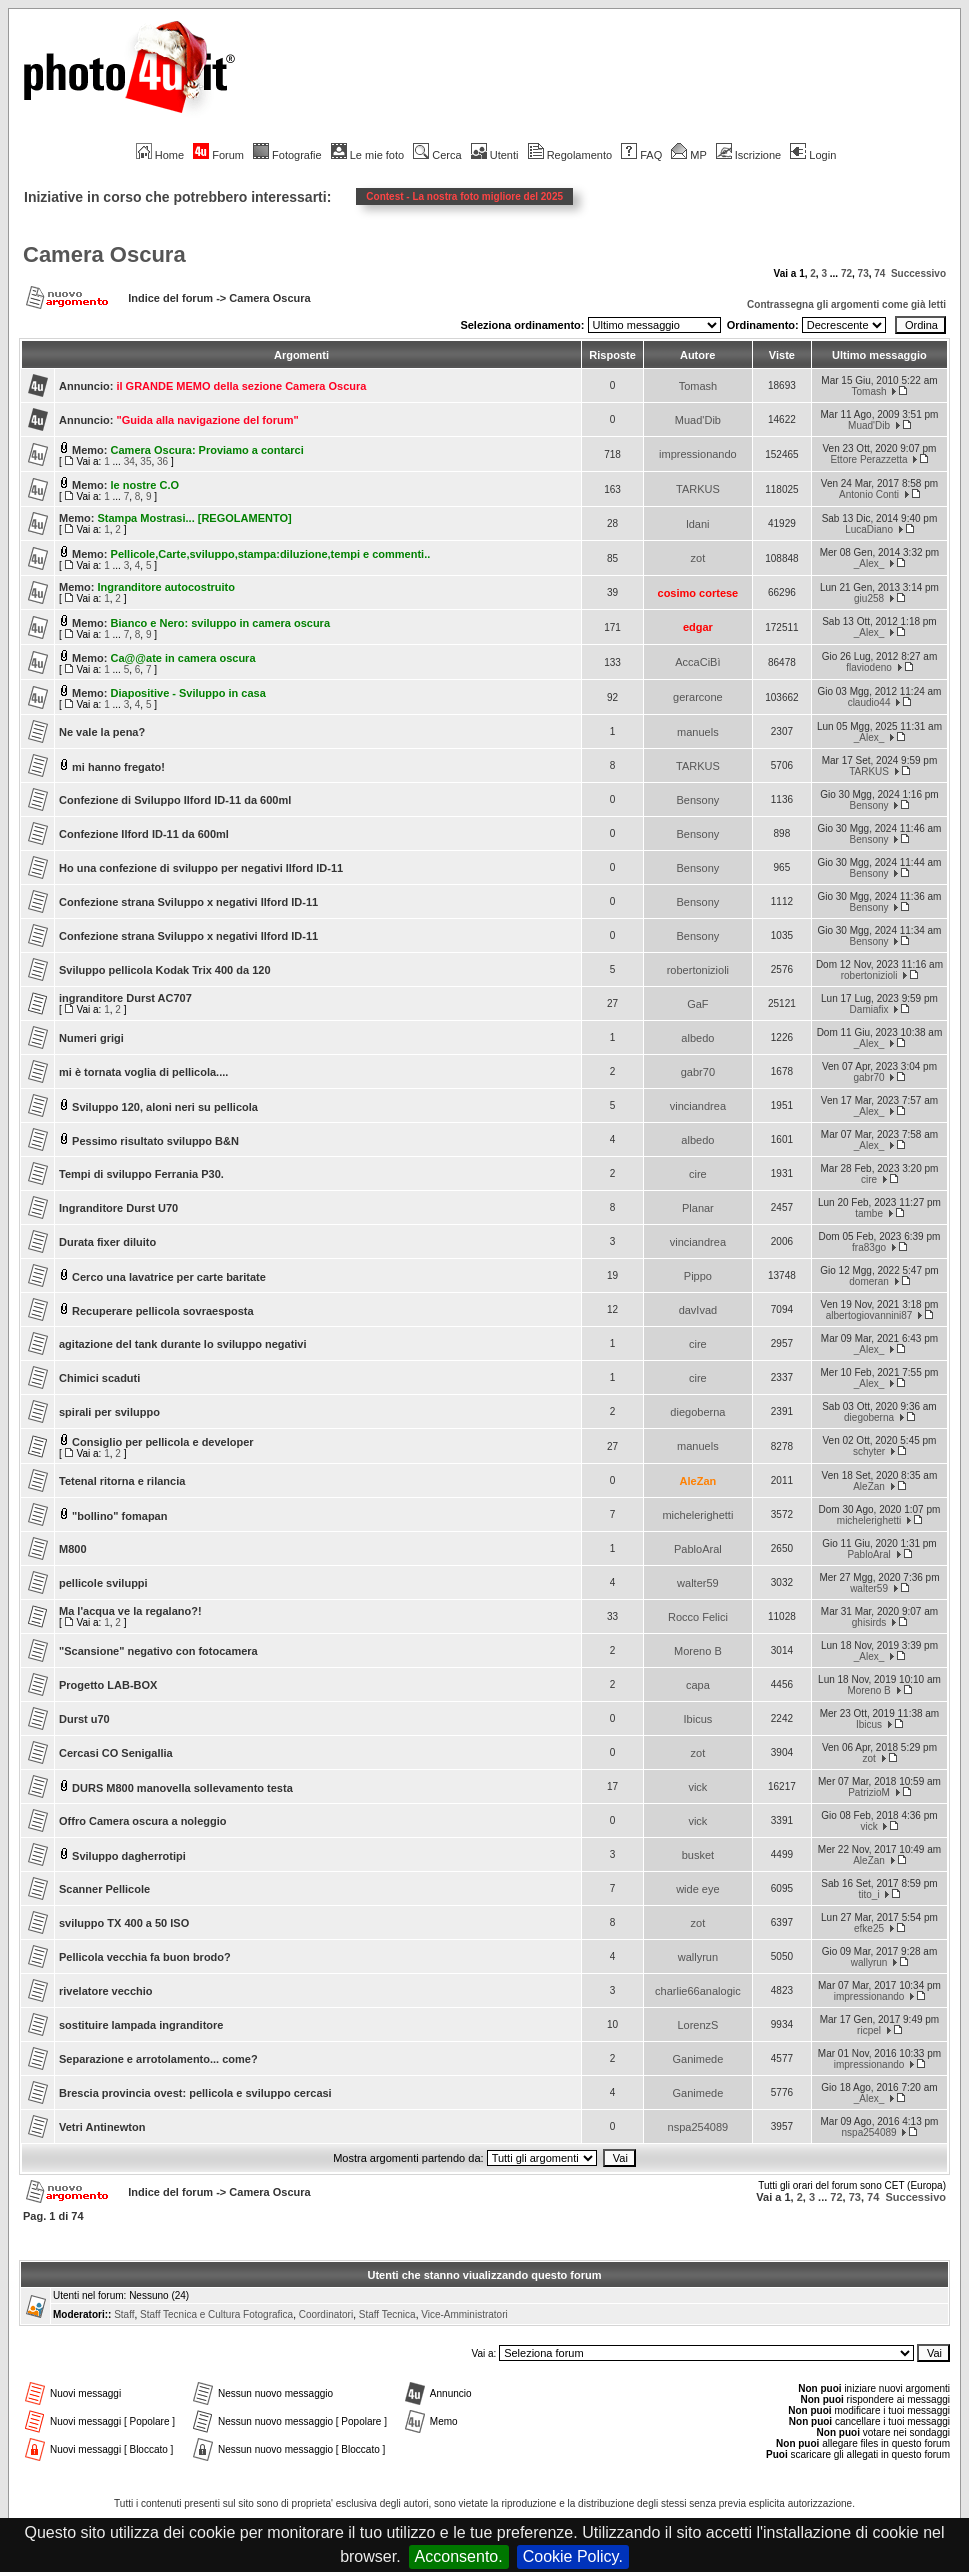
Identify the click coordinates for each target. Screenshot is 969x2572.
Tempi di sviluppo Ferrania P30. (141, 1174)
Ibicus (698, 1719)
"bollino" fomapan (119, 1516)
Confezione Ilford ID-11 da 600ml (144, 834)
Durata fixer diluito (107, 1242)
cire (698, 1174)
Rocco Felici (698, 1617)
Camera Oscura (104, 254)
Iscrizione (748, 155)
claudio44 (869, 702)
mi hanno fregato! (118, 767)
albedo (697, 1038)
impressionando (698, 454)
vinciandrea (698, 1106)
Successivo (918, 273)
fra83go (869, 1247)
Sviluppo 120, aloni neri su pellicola (165, 1107)
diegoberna (697, 1412)
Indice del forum (170, 298)
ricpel (869, 2030)
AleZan (698, 1481)
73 (863, 273)
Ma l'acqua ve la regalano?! (130, 1611)
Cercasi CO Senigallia (116, 1753)
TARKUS (698, 489)
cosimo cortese (698, 593)
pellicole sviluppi (103, 1583)
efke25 (869, 1928)
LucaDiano (869, 529)
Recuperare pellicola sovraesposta (163, 1311)
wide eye (697, 1889)
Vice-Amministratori (464, 2314)
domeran (868, 1281)
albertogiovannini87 (869, 1315)
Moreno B (698, 1651)
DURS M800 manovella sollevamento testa (182, 1788)
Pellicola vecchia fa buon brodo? (145, 1957)
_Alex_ (869, 563)
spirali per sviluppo (109, 1412)
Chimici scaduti (99, 1378)
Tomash (698, 386)
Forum (218, 155)
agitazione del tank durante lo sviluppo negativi (183, 1344)
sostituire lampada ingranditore (141, 2025)
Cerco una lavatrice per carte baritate (169, 1277)
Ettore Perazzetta (868, 459)
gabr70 (698, 1072)
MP (688, 155)
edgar (698, 627)
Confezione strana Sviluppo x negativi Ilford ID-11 (188, 902)
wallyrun (698, 1957)
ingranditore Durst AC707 (125, 998)
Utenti (495, 155)
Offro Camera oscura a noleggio (142, 1821)
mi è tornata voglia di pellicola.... (143, 1072)
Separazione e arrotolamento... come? (158, 2059)
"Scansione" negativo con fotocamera (158, 1651)
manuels (698, 732)
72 (846, 273)
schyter (869, 1451)
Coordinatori (326, 2314)
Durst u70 (84, 1719)
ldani (697, 524)
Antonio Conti (869, 494)
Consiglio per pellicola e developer (163, 1442)
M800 (73, 1549)
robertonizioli (698, 970)
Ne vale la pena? (102, 732)
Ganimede (698, 2059)
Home (160, 155)
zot (698, 558)
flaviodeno (869, 667)
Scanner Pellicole (104, 1889)
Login (813, 155)
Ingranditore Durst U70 (118, 1208)
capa (698, 1685)
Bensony (697, 800)
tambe (869, 1213)
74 (879, 273)
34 (129, 461)
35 (145, 461)
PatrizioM (869, 1792)
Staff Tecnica (387, 2314)
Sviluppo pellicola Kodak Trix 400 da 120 (165, 970)
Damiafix (869, 1009)
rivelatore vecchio (106, 1991)
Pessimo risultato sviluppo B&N (155, 1141)
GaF (697, 1004)
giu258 (869, 598)
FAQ (641, 155)
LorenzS (697, 2025)
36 (162, 461)
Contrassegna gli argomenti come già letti (846, 304)
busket (698, 1855)
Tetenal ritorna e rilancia (122, 1481)
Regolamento (570, 155)
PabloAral (698, 1549)
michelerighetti (697, 1515)
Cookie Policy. (573, 2556)
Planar (698, 1208)
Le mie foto (367, 155)
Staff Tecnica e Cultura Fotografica (216, 2314)
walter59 (698, 1583)
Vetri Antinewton (102, 2127)
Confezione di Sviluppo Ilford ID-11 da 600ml (175, 800)
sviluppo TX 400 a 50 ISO (124, 1923)
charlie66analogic (698, 1991)
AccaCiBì (697, 662)
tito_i (868, 1894)
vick (697, 1787)
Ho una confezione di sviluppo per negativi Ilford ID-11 (201, 868)
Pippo (698, 1276)
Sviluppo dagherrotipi (129, 1856)
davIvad (698, 1310)
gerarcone (698, 697)
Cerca (437, 155)
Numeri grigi (91, 1038)
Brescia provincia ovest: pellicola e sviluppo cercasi (195, 2093)
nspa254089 (698, 2127)
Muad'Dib (698, 420)
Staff (124, 2314)
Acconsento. (459, 2556)
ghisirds (869, 1622)
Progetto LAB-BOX (108, 1685)
